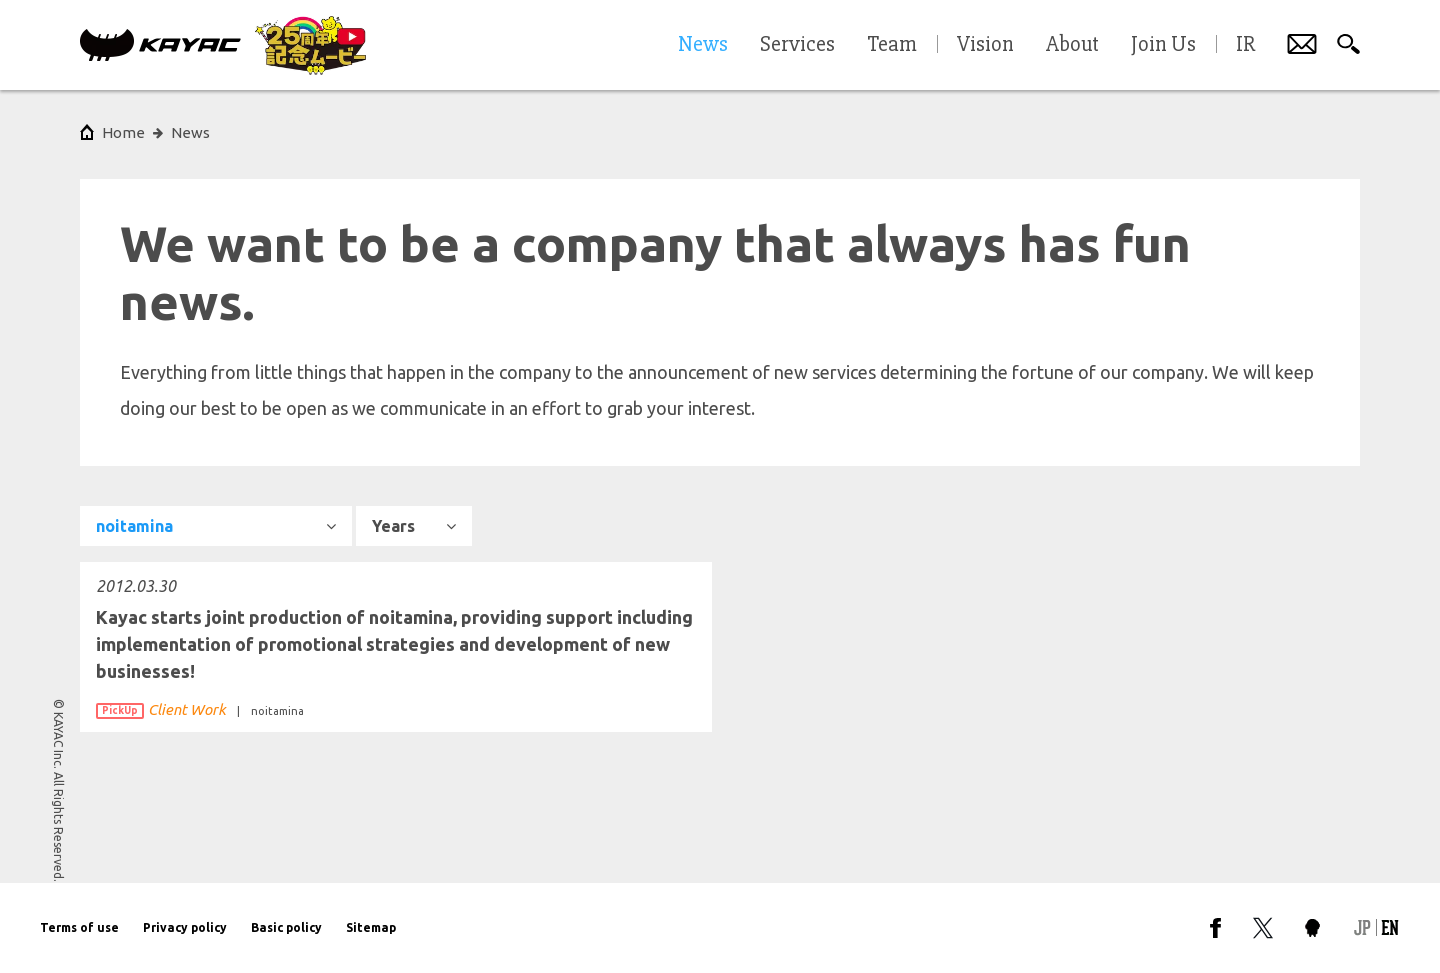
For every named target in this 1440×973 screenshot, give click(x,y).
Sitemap (371, 927)
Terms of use (79, 927)
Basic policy (286, 927)
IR (1245, 45)
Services (797, 45)
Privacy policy (185, 927)
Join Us (1163, 45)
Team (892, 45)
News (190, 132)
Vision (985, 45)
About (1072, 45)
